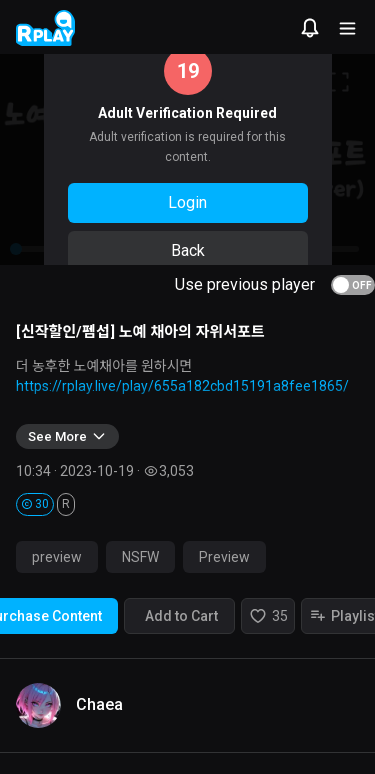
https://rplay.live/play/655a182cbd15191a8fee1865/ (182, 386)
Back (188, 250)
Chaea (99, 704)
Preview (224, 557)
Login (187, 202)
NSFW (140, 557)
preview (57, 557)
